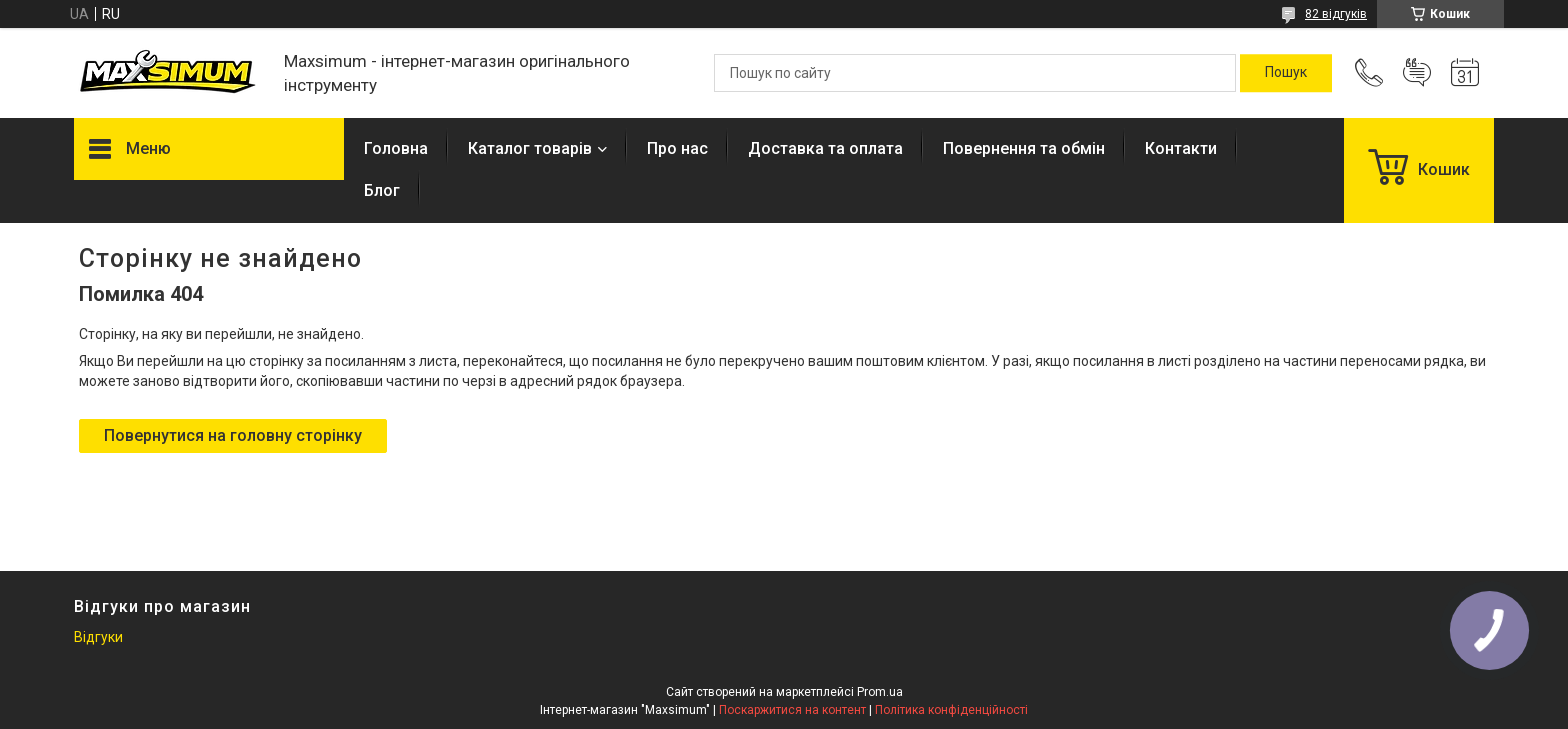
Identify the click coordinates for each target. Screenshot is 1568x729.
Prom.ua (880, 692)
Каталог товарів (530, 148)
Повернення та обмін (1024, 148)
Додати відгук (1417, 73)
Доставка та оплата (825, 148)
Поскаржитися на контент (792, 710)
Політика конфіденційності (951, 710)
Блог (382, 190)
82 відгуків (1336, 14)
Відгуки (98, 637)
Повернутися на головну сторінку (233, 435)
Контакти (1181, 148)
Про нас (677, 148)
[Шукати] (1286, 73)
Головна (396, 148)
